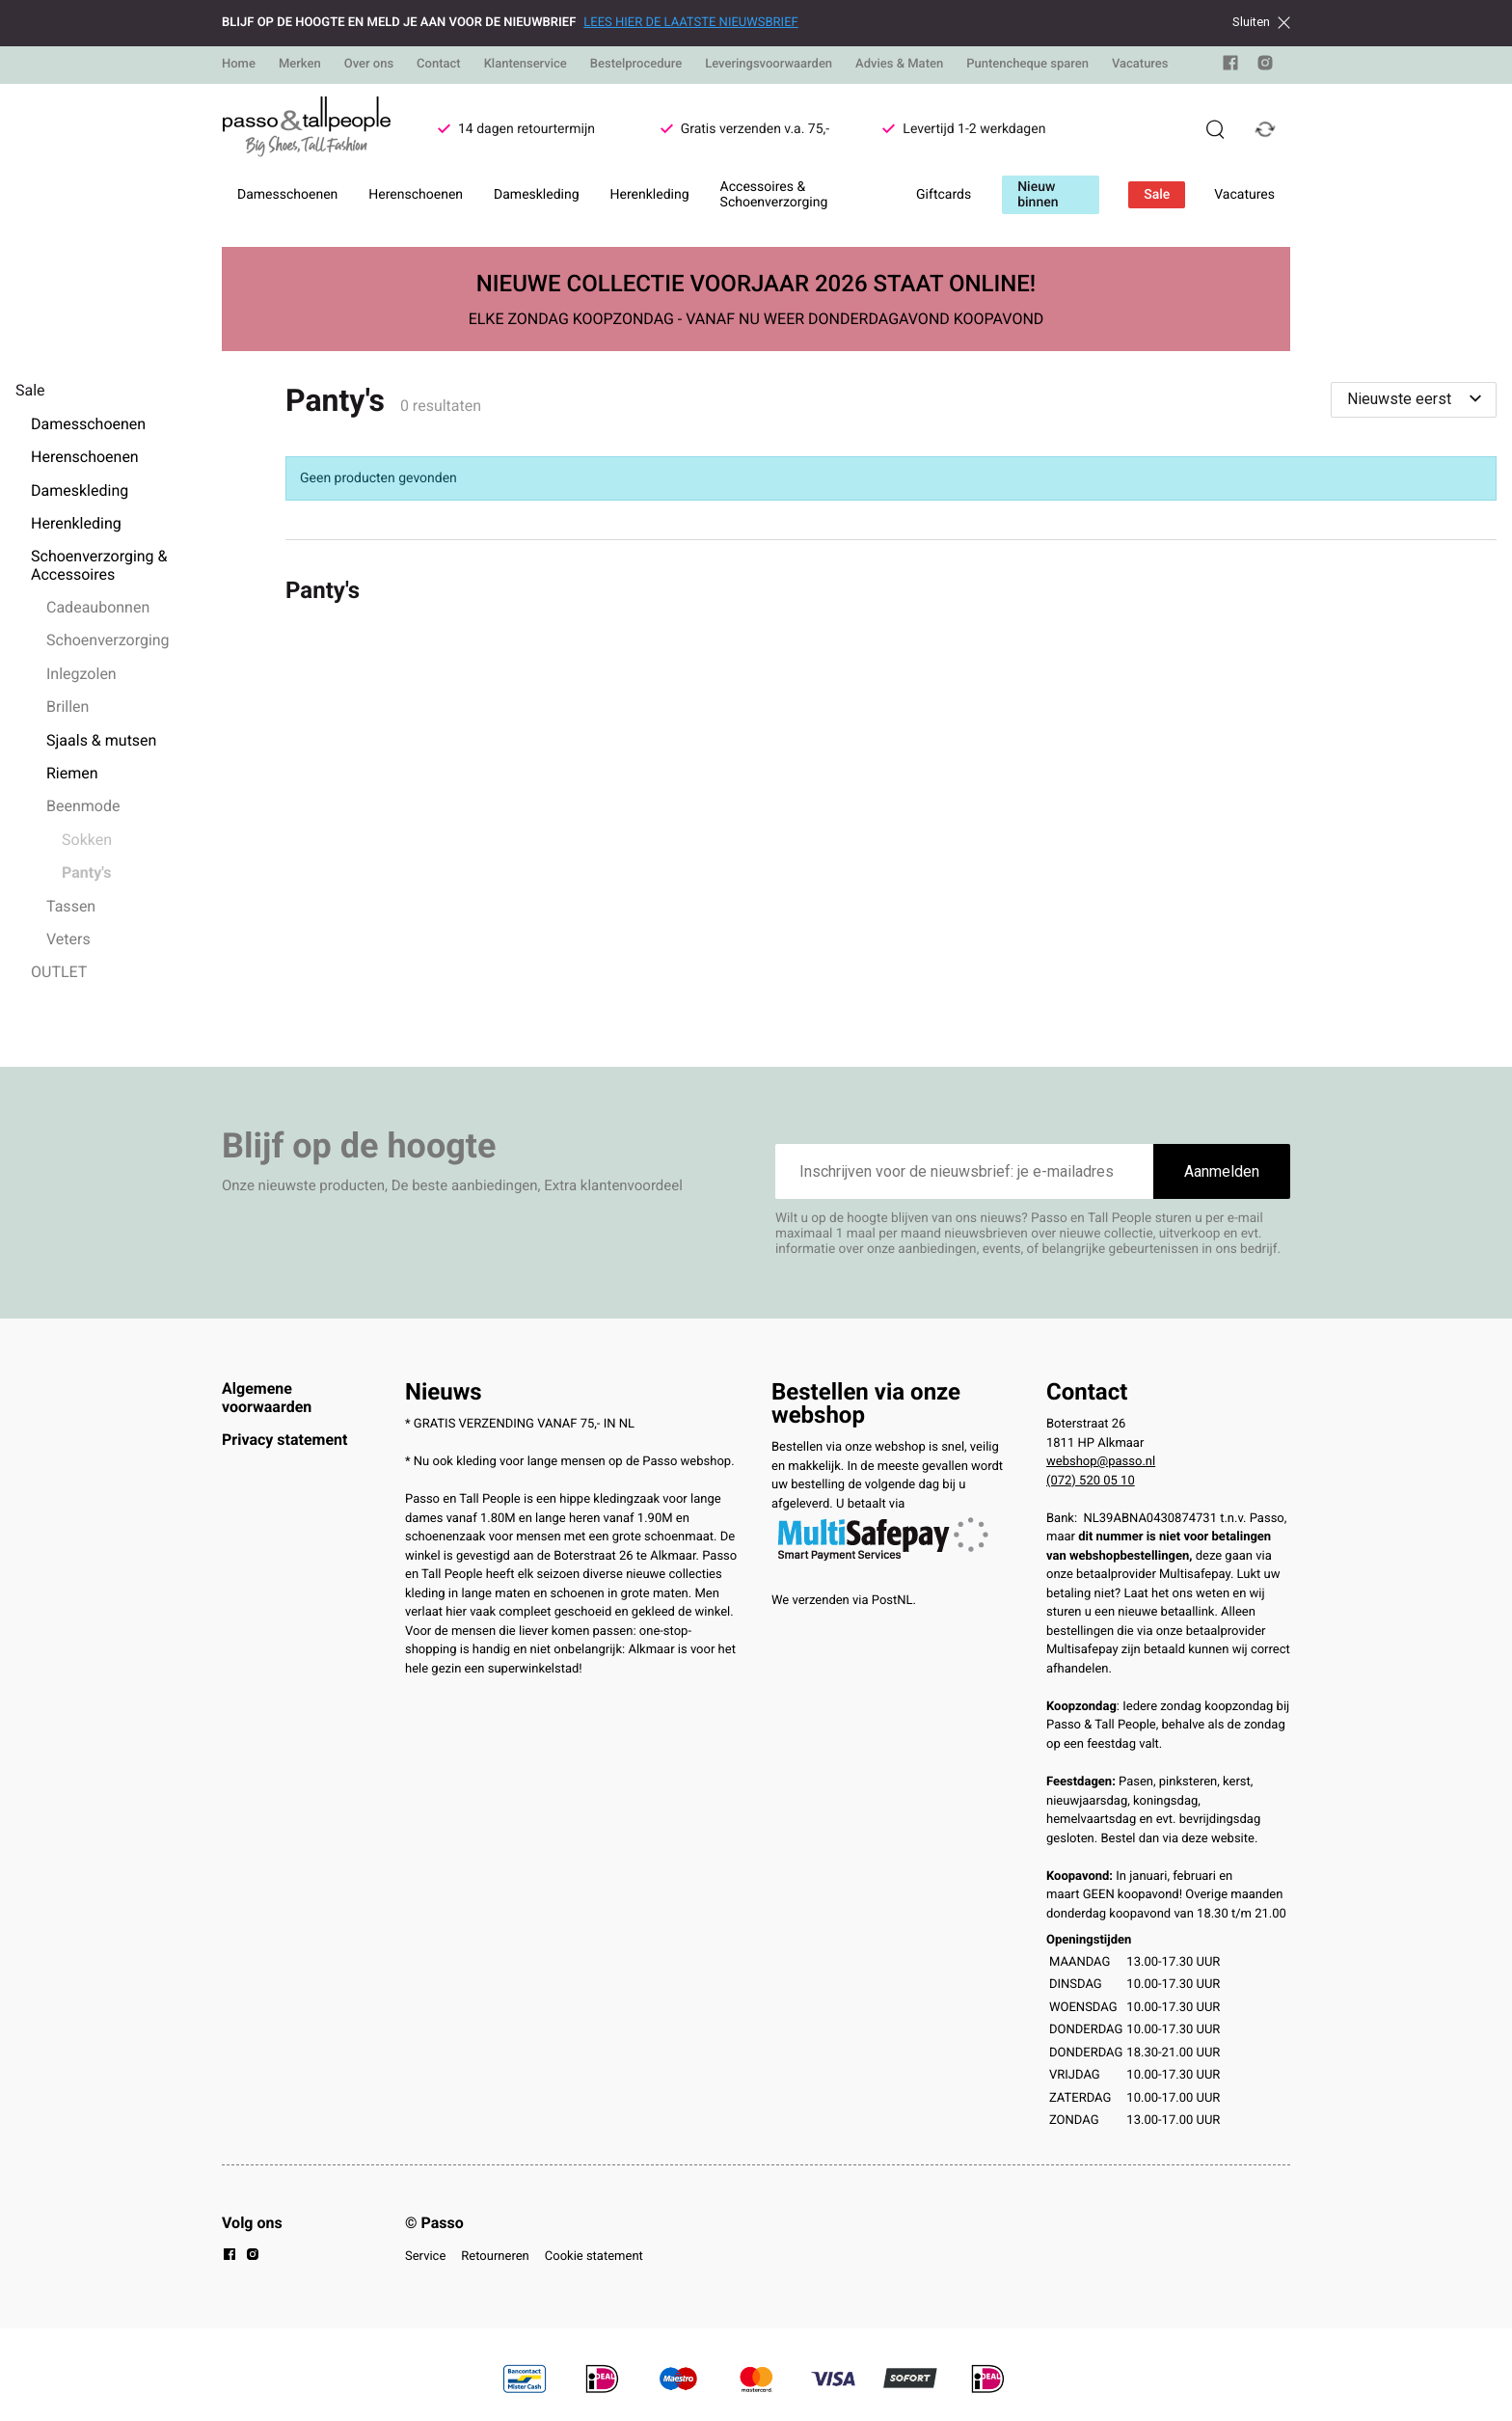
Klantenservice (525, 64)
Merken (300, 64)
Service (425, 2256)
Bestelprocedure (636, 64)
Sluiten (1261, 22)
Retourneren (494, 2256)
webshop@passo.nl (1100, 1462)
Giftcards (943, 195)
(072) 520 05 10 (1090, 1481)
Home (239, 64)
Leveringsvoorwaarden (768, 64)
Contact (439, 64)
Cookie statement (594, 2256)
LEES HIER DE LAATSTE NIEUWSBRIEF (690, 22)
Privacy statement (284, 1439)
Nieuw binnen (1037, 194)
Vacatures (1140, 64)
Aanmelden (1221, 1171)
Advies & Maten (899, 64)
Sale (1157, 195)
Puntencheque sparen (1027, 64)
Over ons (368, 64)
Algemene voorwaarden (266, 1397)
